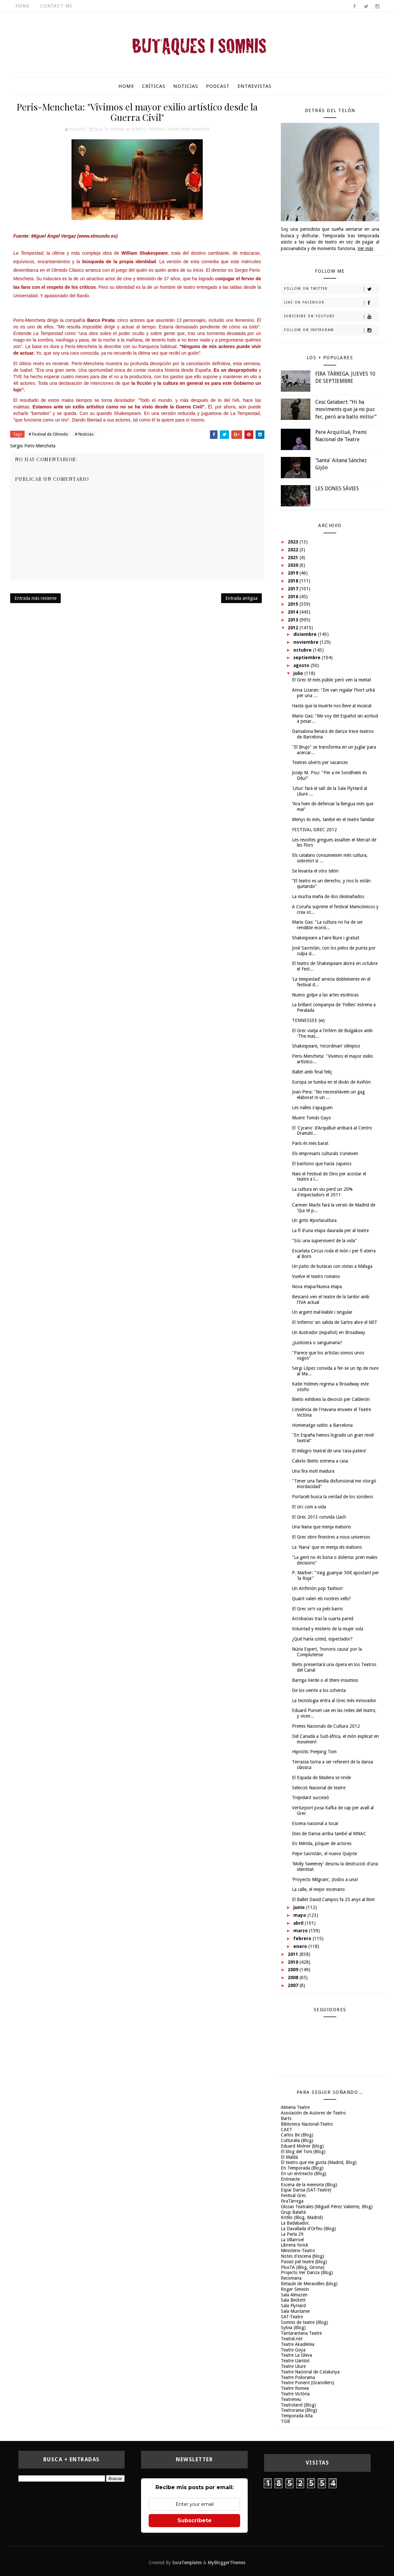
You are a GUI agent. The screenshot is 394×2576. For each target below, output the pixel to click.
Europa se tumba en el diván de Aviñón (331, 1082)
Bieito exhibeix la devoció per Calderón (331, 1399)
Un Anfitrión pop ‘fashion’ (317, 1588)
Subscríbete (194, 2520)
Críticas (153, 86)
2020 (294, 565)
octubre (303, 650)
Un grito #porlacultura (314, 1220)
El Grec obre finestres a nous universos (331, 1537)
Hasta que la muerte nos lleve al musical (331, 705)
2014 (294, 612)
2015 (294, 604)
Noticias (185, 86)
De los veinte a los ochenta (319, 1690)
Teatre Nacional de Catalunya (310, 2371)
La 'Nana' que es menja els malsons (327, 1547)
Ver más (365, 248)
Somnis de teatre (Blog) (304, 2322)
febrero (303, 1938)
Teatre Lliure (293, 2366)
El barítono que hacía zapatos (321, 1163)
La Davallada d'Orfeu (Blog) (308, 2228)
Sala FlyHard (293, 2305)
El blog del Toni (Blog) (303, 2151)
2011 (294, 1954)
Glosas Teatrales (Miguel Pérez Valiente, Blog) (327, 2206)
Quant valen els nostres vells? (321, 1598)
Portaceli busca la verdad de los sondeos (332, 1496)
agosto (302, 665)
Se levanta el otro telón (315, 871)
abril (299, 1923)
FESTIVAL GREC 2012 (314, 829)
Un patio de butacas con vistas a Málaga (332, 1266)
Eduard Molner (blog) (302, 2146)
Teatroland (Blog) (298, 2405)
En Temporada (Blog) (302, 2168)
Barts (286, 2118)
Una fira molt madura (313, 1471)
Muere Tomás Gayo (311, 1117)
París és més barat (310, 1143)
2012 (294, 627)
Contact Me (56, 6)
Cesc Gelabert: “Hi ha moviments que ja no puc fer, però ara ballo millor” (346, 409)
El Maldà (289, 2157)
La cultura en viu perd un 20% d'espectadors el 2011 (322, 1192)
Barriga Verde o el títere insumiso (325, 1680)
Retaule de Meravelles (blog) (309, 2283)
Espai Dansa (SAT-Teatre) (306, 2190)
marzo (301, 1930)
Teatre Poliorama (298, 2377)
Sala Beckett (293, 2300)
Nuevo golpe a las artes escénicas (325, 994)
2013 (294, 619)
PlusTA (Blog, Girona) (302, 2267)
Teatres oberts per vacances (320, 762)
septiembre (307, 657)
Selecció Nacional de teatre (318, 1787)
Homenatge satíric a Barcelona (322, 1425)
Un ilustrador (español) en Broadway (328, 1332)
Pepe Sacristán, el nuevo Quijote (324, 1853)
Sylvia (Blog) (293, 2327)
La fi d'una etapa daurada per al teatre (330, 1230)
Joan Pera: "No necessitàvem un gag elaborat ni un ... (328, 1094)
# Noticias (84, 434)
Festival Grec (293, 2195)
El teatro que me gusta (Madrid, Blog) (319, 2162)
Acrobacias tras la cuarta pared (322, 1618)
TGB (285, 2421)
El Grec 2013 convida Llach (319, 1517)
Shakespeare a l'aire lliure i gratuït (325, 937)
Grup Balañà (293, 2212)
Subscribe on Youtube (331, 316)
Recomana (291, 2278)
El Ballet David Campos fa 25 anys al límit (333, 1899)
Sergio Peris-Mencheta (188, 129)
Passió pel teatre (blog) (304, 2261)
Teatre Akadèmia (297, 2344)
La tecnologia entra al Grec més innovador (334, 1700)
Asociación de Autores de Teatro (313, 2112)
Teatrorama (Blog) (299, 2410)
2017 (294, 588)
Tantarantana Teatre (301, 2333)
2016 (294, 596)
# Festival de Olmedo (48, 434)
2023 (294, 541)
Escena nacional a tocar (315, 1823)
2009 (294, 1969)
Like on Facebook (331, 303)
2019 (294, 573)
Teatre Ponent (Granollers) (307, 2382)
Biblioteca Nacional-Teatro (307, 2124)
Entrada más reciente (35, 598)
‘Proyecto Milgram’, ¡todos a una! (325, 1879)
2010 (294, 1962)
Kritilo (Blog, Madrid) (302, 2217)
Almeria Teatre (295, 2107)
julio (298, 673)
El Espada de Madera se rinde (321, 1777)
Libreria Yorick (294, 2245)
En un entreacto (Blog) (303, 2173)
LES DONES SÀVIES (337, 488)
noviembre (306, 642)
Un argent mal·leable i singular (322, 1312)
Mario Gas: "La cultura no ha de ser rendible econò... (327, 924)
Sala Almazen (294, 2294)
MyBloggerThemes (226, 2562)
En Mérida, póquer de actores (321, 1843)
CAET (286, 2129)
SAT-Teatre (292, 2316)
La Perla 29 (292, 2234)
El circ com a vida (309, 1506)
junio (299, 1907)
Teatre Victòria (295, 2393)
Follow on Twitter (331, 289)
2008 (294, 1977)
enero (300, 1946)
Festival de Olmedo (128, 129)
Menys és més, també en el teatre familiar (333, 819)
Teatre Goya (293, 2349)
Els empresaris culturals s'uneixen (325, 1153)
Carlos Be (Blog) (297, 2134)
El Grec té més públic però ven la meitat (331, 679)
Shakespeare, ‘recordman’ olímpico (326, 1046)
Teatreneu (291, 2399)
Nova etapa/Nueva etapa (317, 1286)
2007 (294, 1985)
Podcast (218, 86)
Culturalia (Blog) (297, 2140)
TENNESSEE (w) (308, 1020)
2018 (294, 580)
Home (22, 6)
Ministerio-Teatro (298, 2250)
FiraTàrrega (292, 2201)
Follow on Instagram (331, 330)
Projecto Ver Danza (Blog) (307, 2272)
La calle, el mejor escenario (318, 1889)
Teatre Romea (295, 2388)
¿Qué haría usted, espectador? (322, 1639)
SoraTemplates (187, 2562)
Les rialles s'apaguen (312, 1107)
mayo (300, 1915)
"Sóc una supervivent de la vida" (324, 1240)
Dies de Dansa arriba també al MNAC (329, 1833)
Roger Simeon (295, 2289)
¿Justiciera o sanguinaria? (317, 1342)
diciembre (305, 634)
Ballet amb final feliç (312, 1071)
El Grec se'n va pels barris (317, 1608)
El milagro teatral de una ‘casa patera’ (329, 1450)
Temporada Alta (297, 2415)
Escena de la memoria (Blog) (309, 2184)
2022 (294, 549)
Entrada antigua (241, 598)
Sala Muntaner (295, 2311)
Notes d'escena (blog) (302, 2256)
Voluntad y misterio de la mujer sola (327, 1628)
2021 (294, 557)
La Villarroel (292, 2239)
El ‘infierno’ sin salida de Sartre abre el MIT (334, 1322)
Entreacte (290, 2179)
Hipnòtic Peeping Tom (314, 1751)
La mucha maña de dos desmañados (328, 896)
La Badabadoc (295, 2223)
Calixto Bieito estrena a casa (320, 1461)
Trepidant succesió (310, 1797)
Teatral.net (291, 2338)
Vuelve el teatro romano (316, 1276)
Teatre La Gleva (296, 2355)
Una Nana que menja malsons (321, 1526)
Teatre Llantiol (295, 2360)
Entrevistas (255, 86)
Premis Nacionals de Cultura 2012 (326, 1726)
